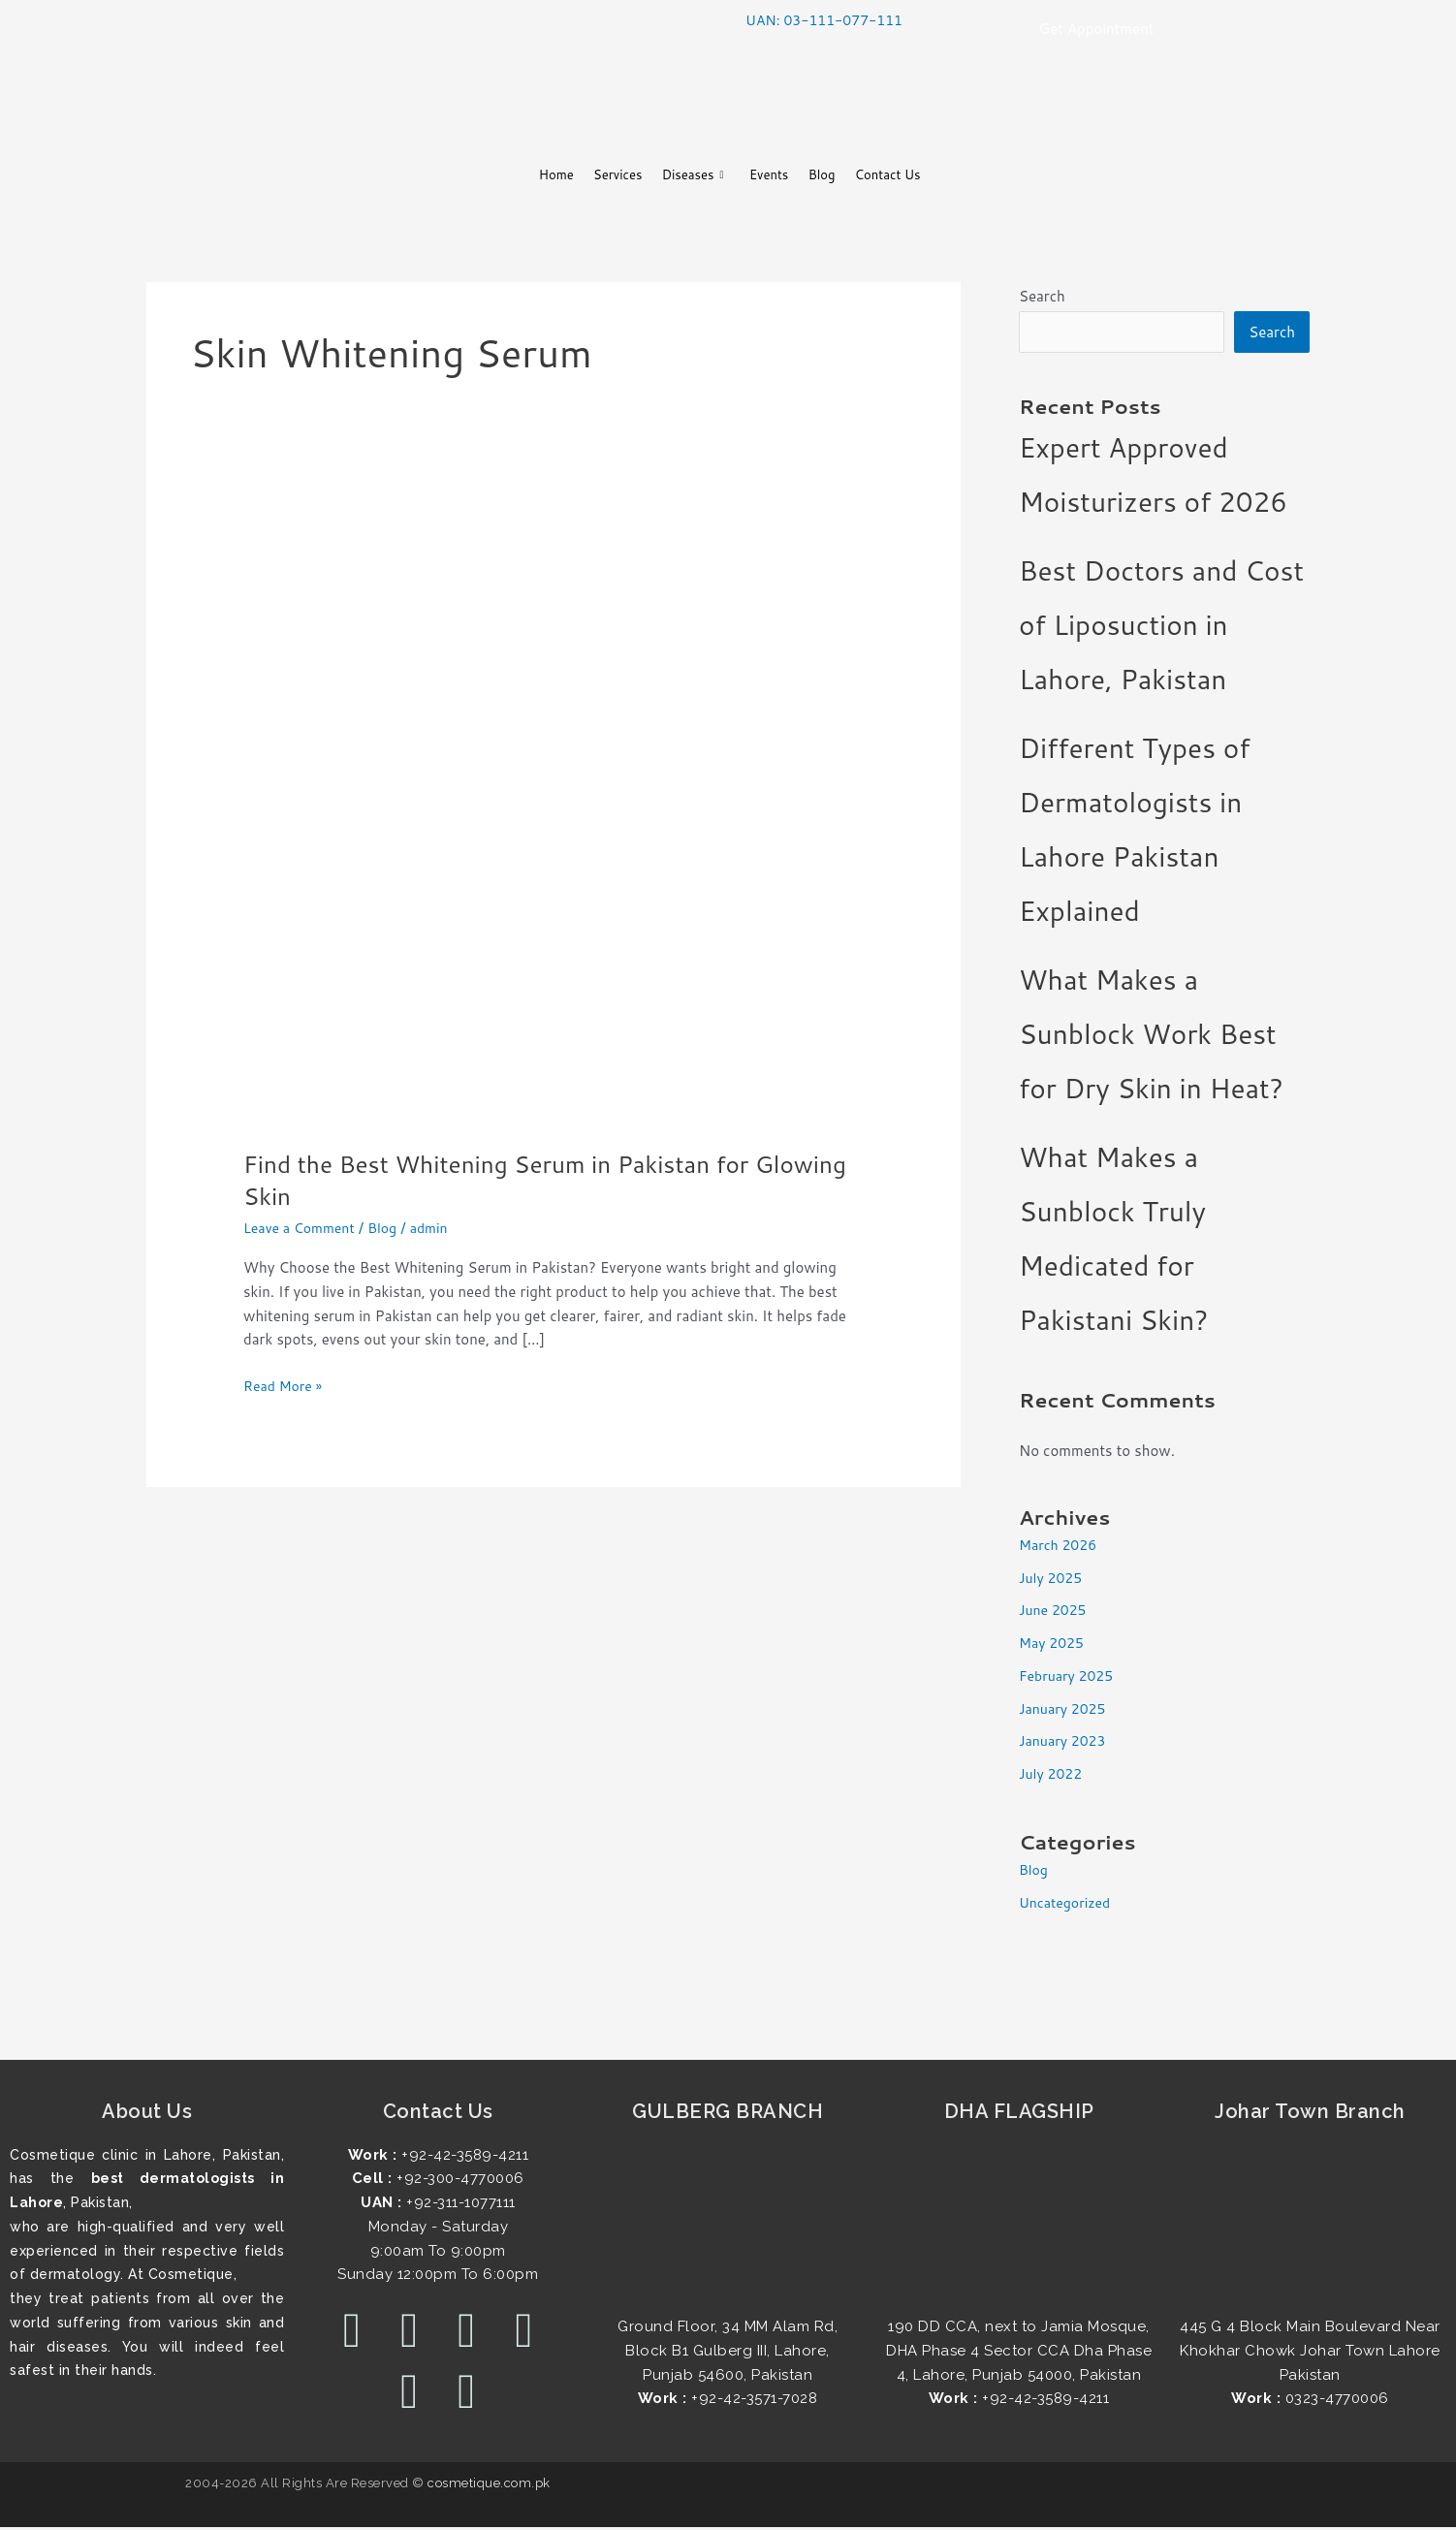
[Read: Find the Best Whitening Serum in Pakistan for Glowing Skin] (553, 814)
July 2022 (1053, 1776)
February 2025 (1069, 1677)
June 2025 (1055, 1612)
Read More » (285, 1385)
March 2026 (1060, 1546)
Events (774, 175)
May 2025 (1054, 1645)
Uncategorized (1068, 1905)
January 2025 (1065, 1710)
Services (591, 175)
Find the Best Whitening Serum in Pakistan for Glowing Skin (514, 1180)
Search (1042, 296)
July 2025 (1053, 1579)
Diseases (683, 176)
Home (513, 175)
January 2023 (1065, 1743)
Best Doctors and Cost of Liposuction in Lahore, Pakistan (1161, 627)
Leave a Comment (303, 1228)
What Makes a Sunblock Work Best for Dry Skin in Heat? (1151, 1036)
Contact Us (925, 175)
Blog (842, 175)
